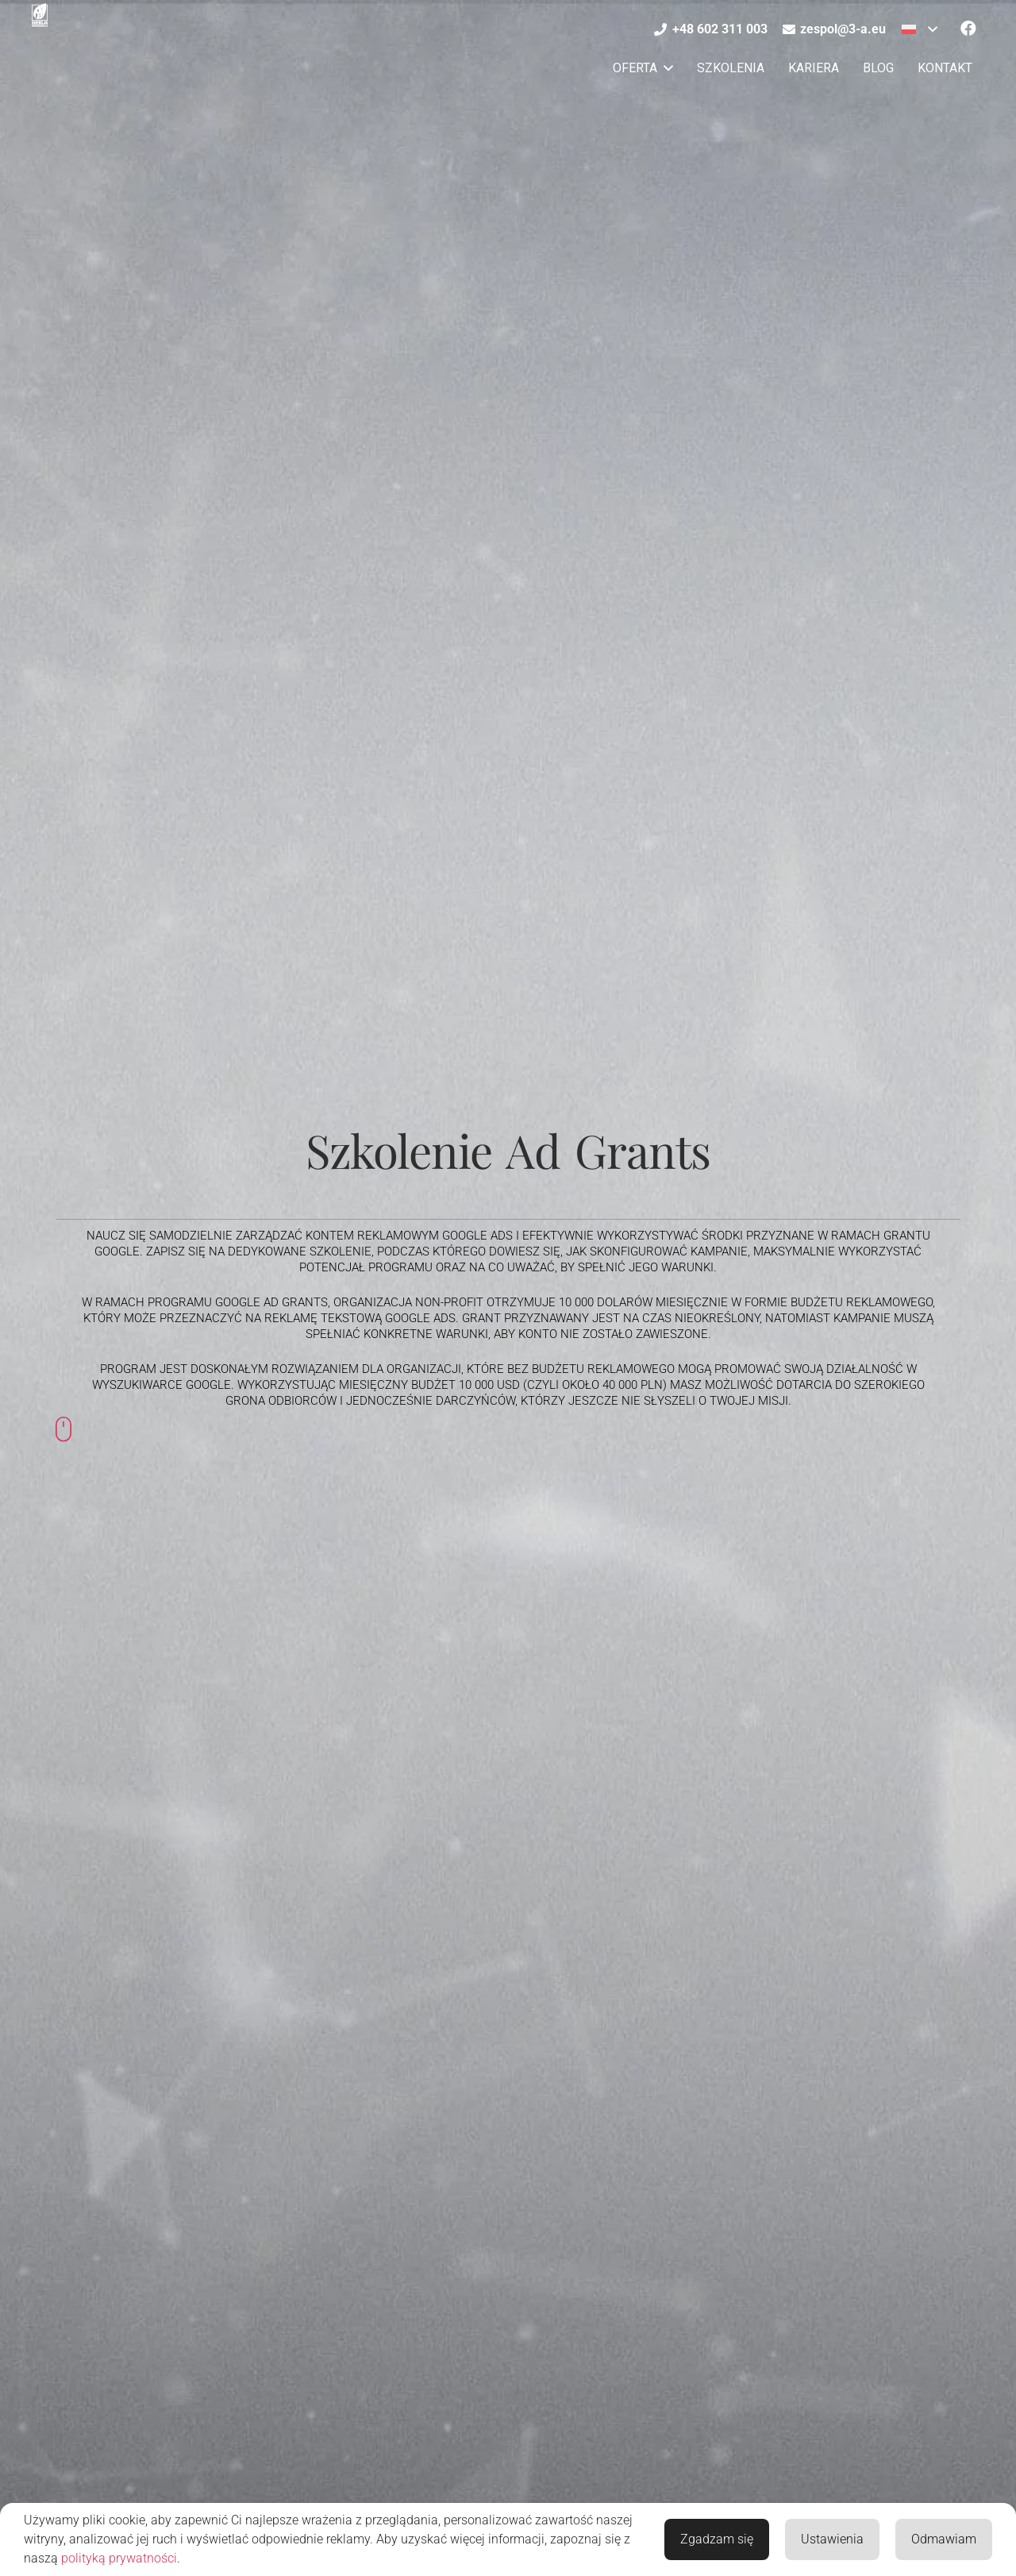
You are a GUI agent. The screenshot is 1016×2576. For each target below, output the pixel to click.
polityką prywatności (119, 2558)
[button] (919, 29)
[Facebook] (968, 28)
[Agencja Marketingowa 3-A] (40, 15)
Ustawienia (832, 2539)
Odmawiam (943, 2539)
